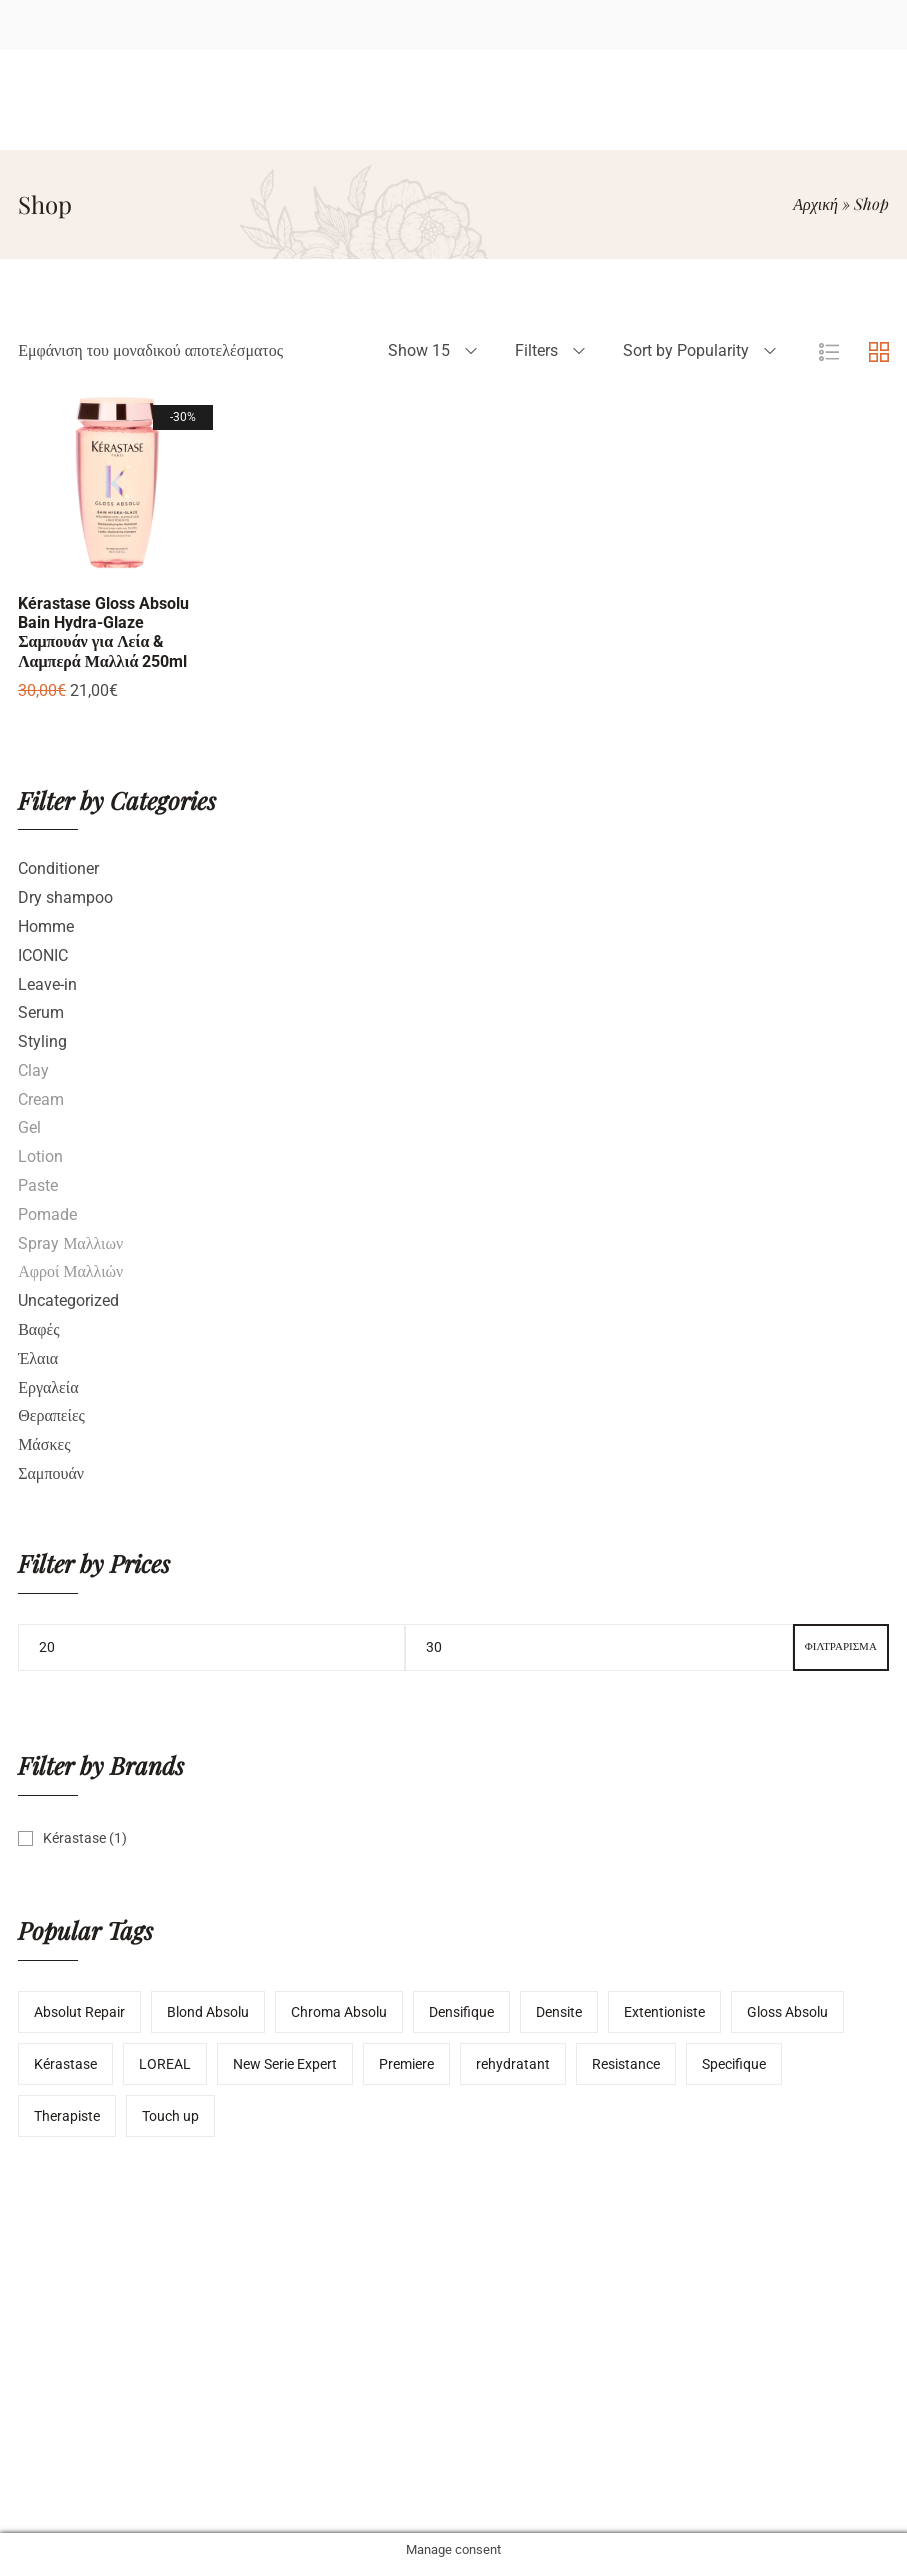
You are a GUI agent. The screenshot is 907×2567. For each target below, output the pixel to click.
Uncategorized (68, 1300)
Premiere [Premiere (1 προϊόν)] (406, 2064)
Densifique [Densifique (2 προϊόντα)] (461, 2012)
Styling (42, 1041)
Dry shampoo (65, 897)
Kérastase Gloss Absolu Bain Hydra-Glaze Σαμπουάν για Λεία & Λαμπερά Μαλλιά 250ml (103, 632)
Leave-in (47, 984)
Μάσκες (44, 1444)
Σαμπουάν (51, 1473)
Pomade (47, 1214)
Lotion (40, 1156)
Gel (29, 1127)
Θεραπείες (51, 1415)
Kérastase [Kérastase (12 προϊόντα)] (65, 2064)
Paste (38, 1185)
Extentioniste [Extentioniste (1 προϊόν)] (664, 2012)
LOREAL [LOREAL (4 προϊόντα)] (165, 2064)
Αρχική (815, 203)
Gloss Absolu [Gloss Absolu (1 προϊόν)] (787, 2012)
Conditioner (58, 868)
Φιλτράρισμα (841, 1646)
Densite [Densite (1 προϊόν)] (559, 2012)
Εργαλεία (48, 1387)
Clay (33, 1070)
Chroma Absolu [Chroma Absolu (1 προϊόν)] (339, 2012)
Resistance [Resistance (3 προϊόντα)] (626, 2064)
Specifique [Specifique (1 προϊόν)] (734, 2064)
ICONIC (43, 955)
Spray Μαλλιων (70, 1243)
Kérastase (74, 1838)
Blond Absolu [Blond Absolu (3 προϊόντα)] (208, 2012)
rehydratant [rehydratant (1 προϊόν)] (513, 2064)
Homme (46, 926)
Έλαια (38, 1358)
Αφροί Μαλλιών (70, 1271)
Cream (41, 1099)
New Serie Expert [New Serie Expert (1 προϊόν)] (285, 2064)
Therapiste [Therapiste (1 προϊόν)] (67, 2116)
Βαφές (38, 1329)
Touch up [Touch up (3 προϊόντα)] (170, 2116)
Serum (41, 1012)
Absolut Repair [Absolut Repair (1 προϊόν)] (79, 2012)
